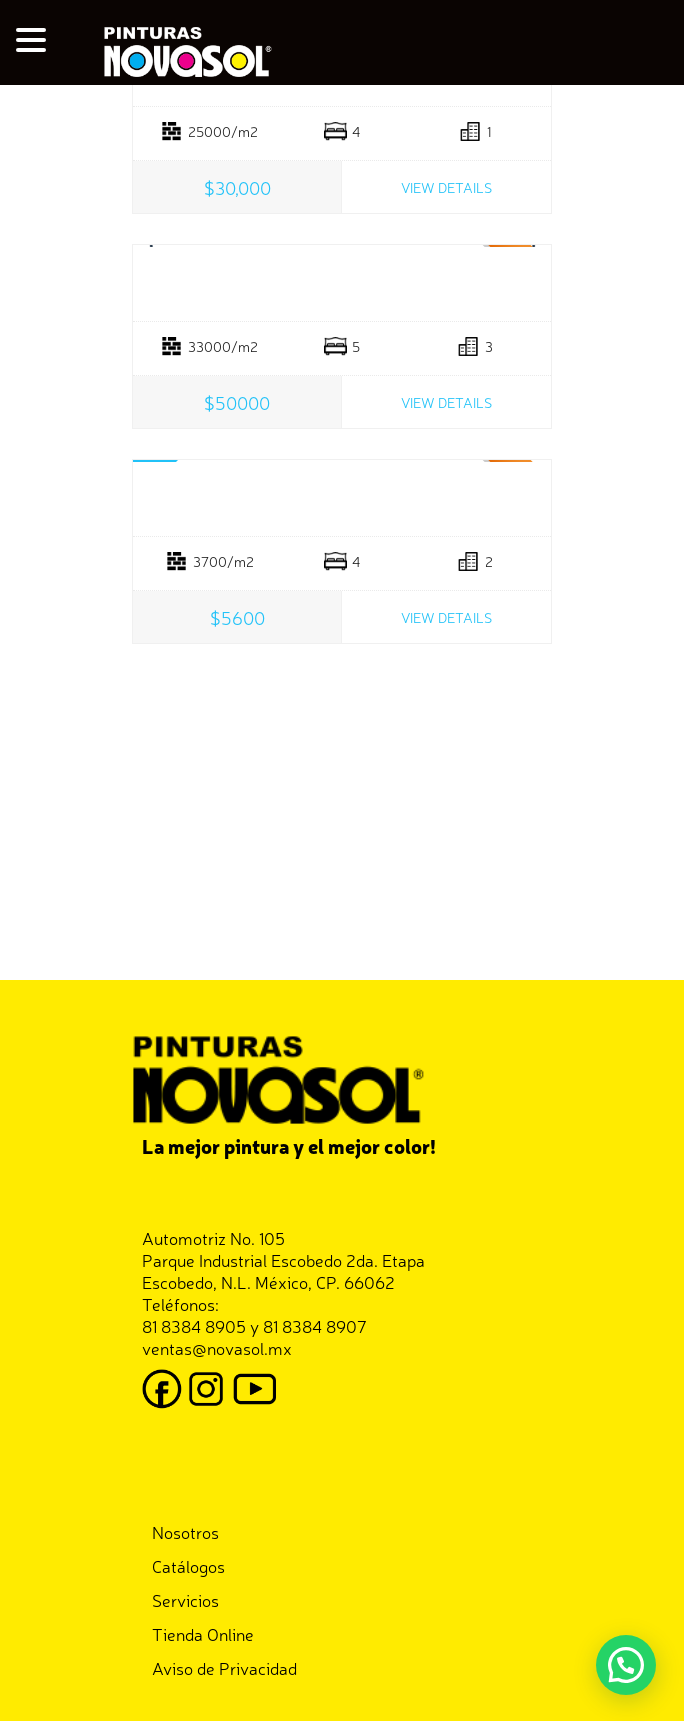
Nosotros (185, 1531)
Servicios (185, 1599)
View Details (446, 187)
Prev (153, 246)
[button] (626, 1665)
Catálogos (188, 1565)
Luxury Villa (342, 284)
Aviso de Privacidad (224, 1667)
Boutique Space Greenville (342, 499)
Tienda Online (203, 1633)
